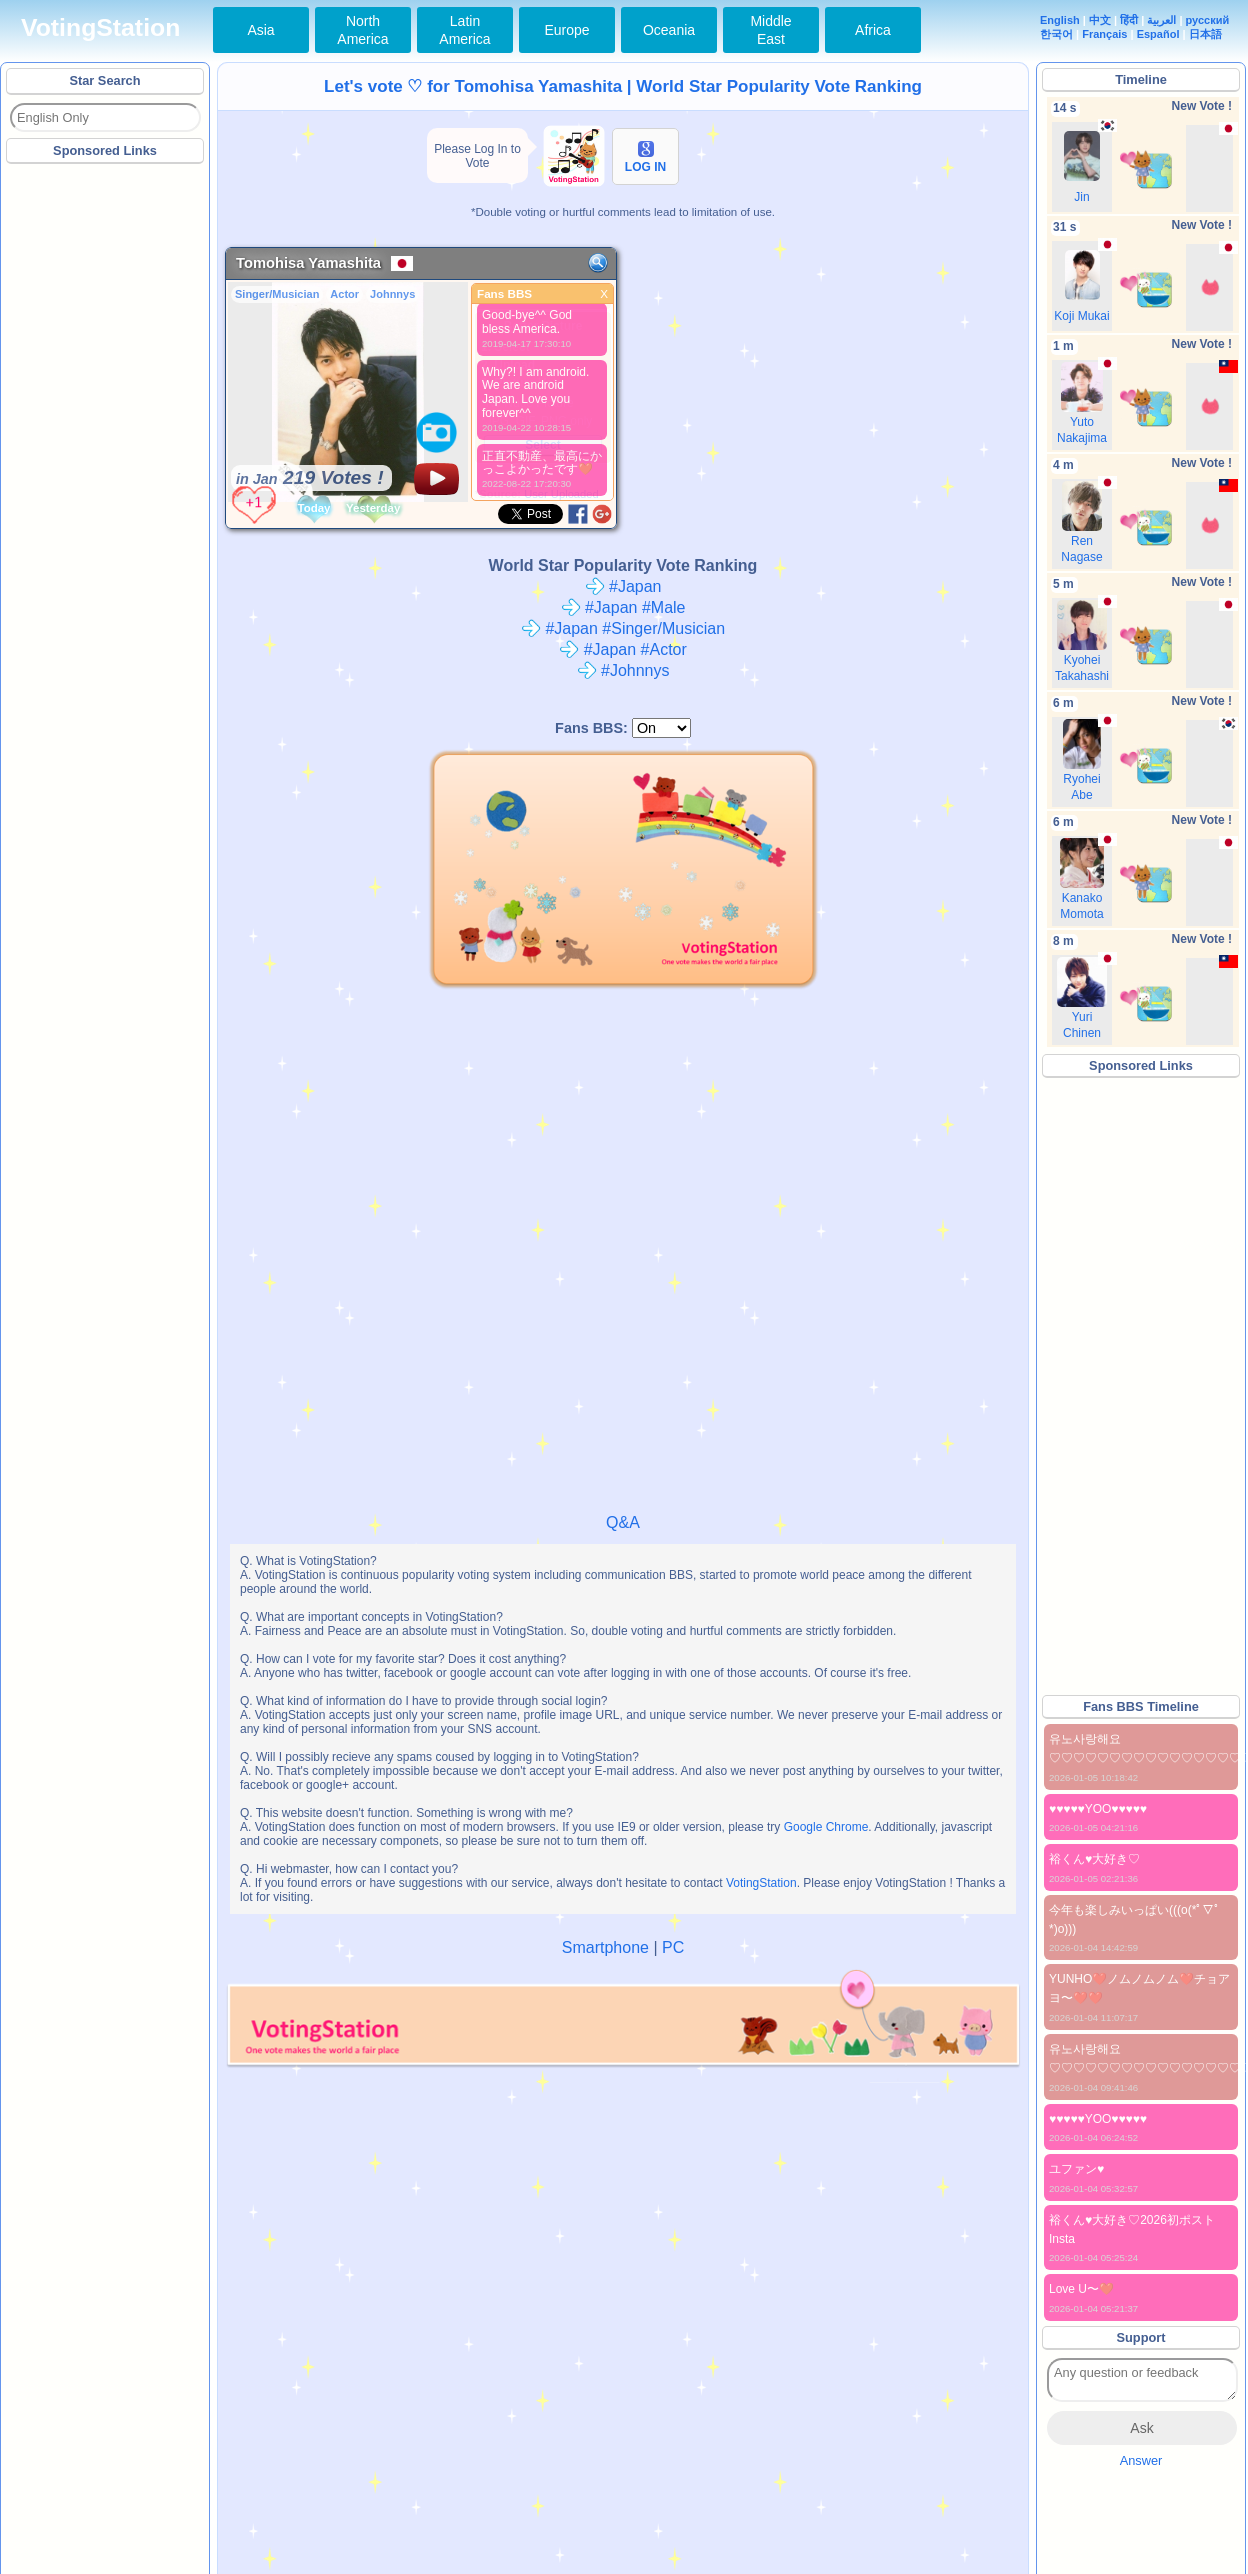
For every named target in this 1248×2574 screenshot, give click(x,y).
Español (1158, 34)
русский (1208, 20)
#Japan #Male (623, 607)
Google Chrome (826, 1827)
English (1060, 20)
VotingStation (100, 27)
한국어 (1056, 34)
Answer (1141, 2460)
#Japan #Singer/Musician (623, 628)
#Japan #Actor (623, 649)
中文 (1100, 20)
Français (1104, 34)
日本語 (1205, 34)
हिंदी (1129, 20)
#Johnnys (623, 670)
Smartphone (605, 1947)
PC (673, 1947)
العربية (1161, 20)
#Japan (623, 586)
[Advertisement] (106, 469)
